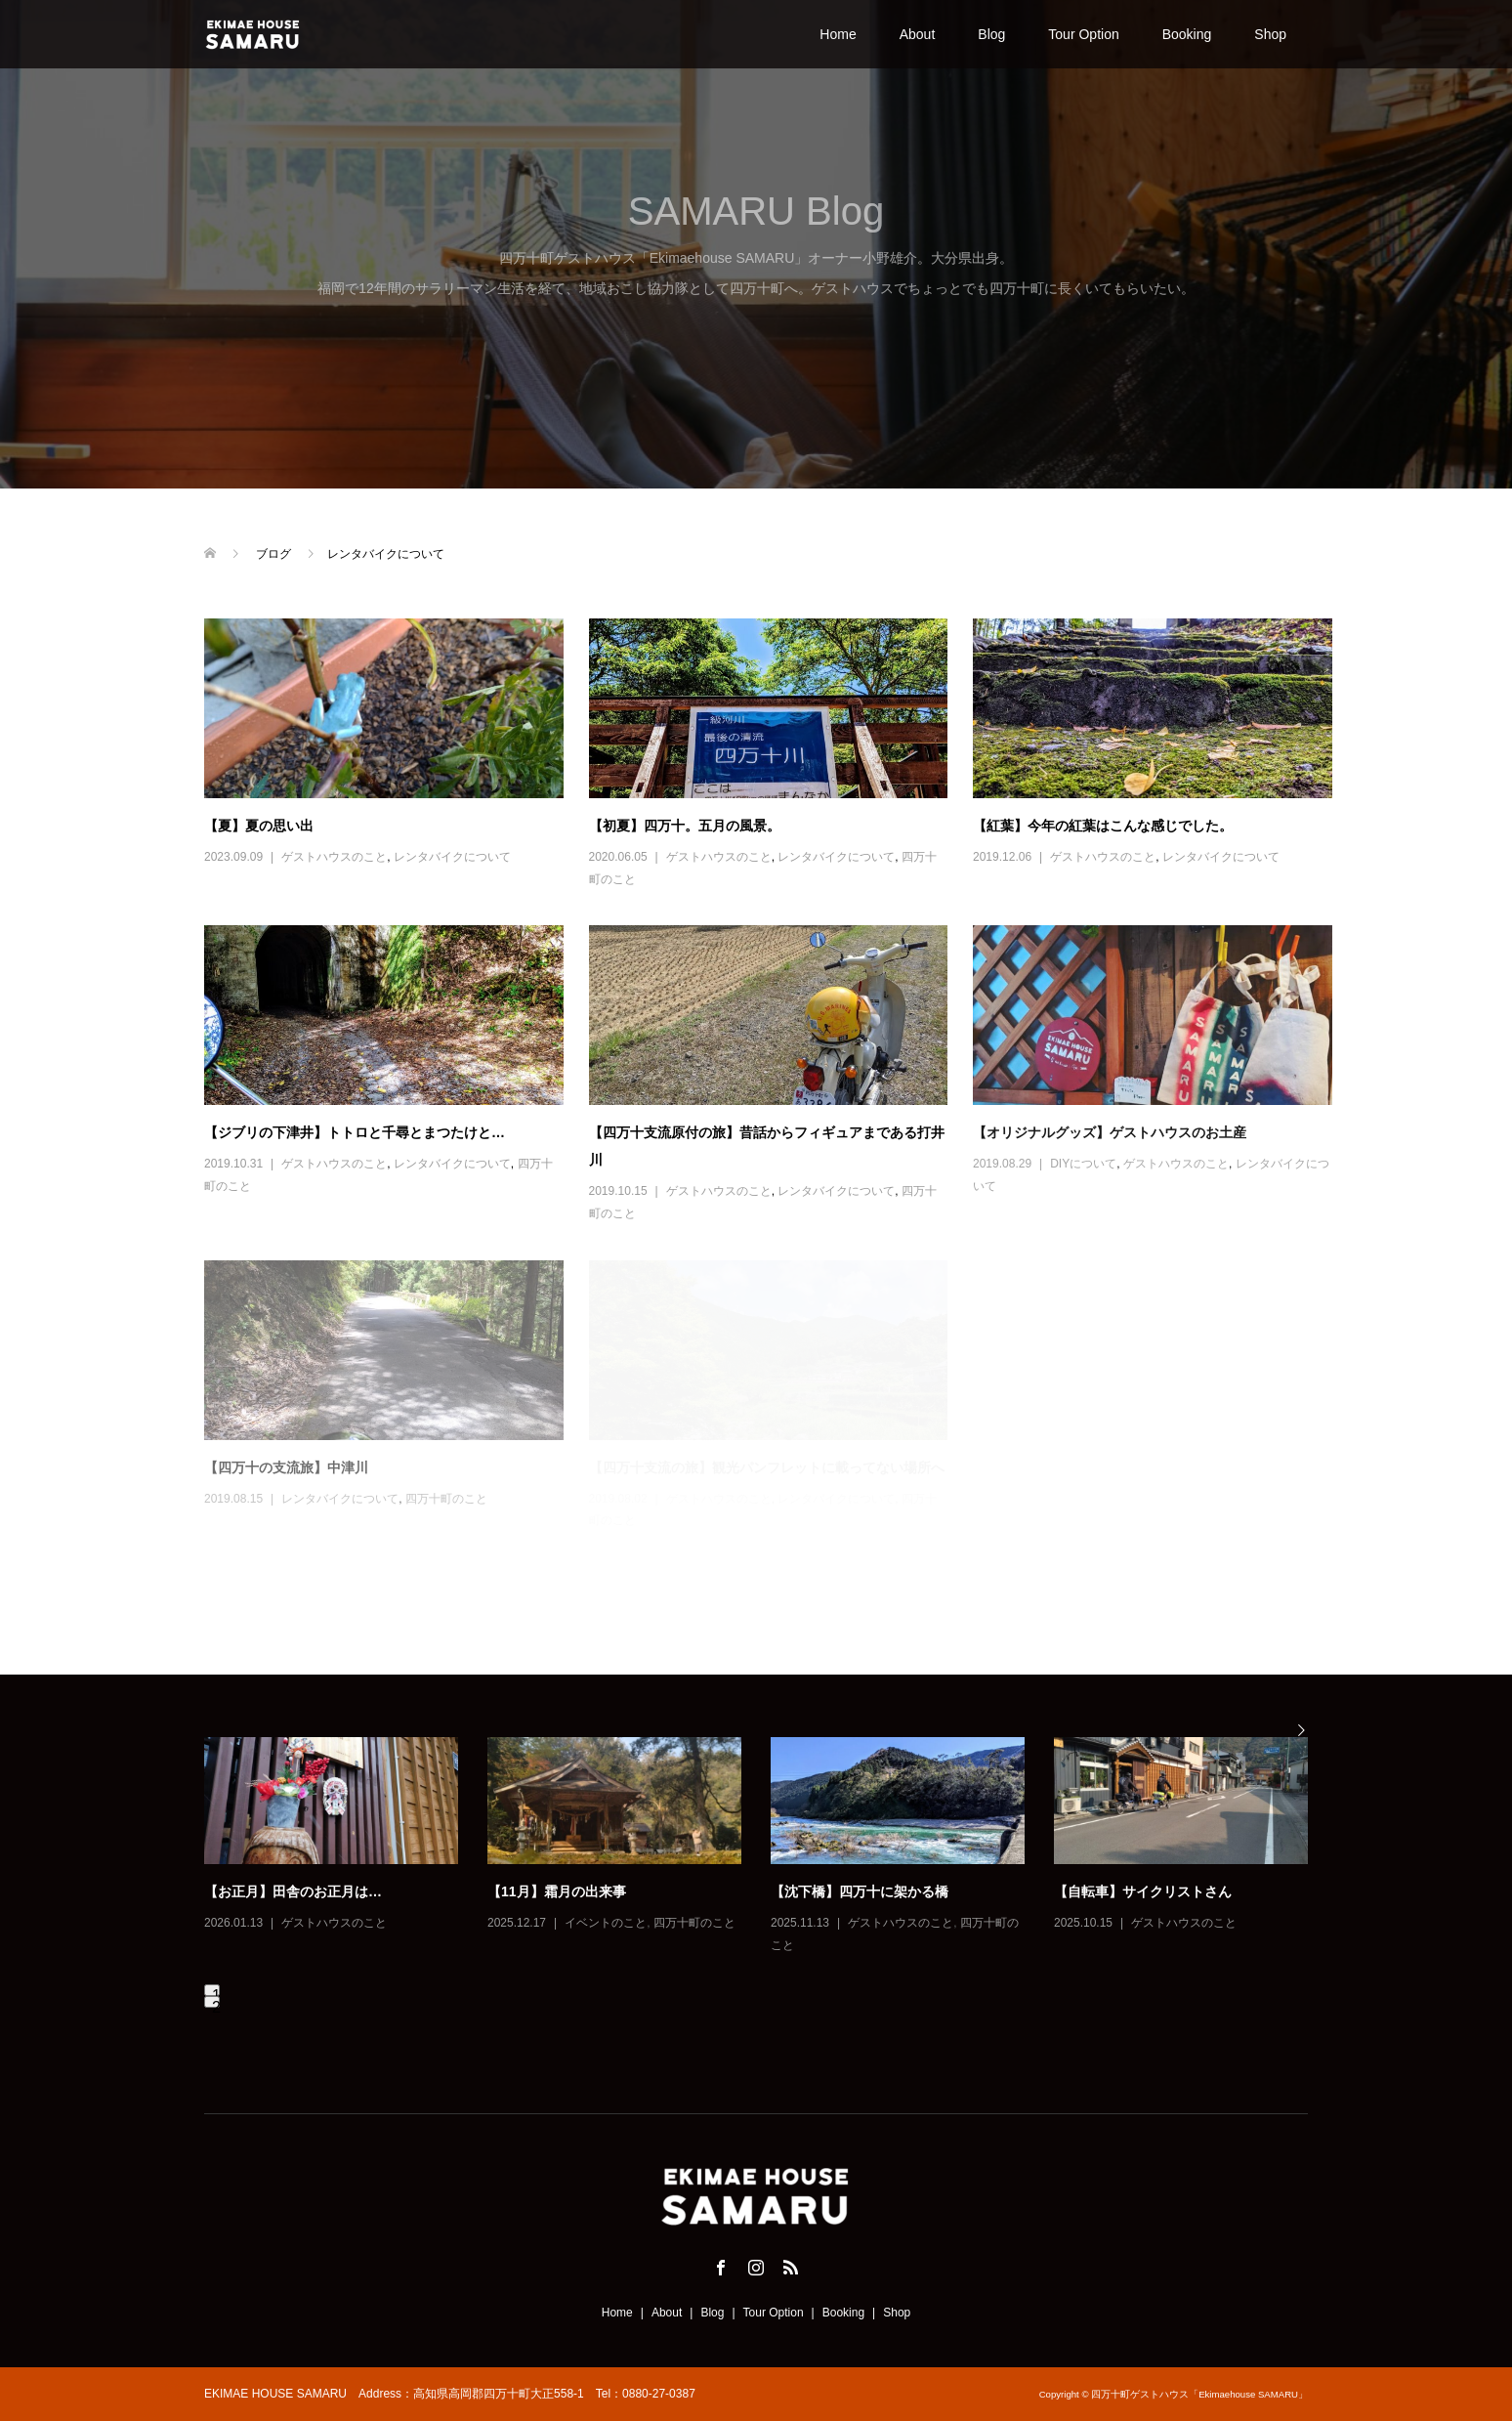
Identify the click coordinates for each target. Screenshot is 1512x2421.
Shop (1270, 34)
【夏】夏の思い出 (259, 825)
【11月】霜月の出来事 (556, 1891)
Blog (991, 34)
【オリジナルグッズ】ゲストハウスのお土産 (1109, 1132)
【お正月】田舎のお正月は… (293, 1891)
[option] (770, 1847)
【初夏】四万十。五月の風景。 (684, 825)
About (918, 34)
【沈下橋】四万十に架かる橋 (859, 1891)
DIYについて (1083, 1163)
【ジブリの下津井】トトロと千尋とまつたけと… (354, 1132)
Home (837, 34)
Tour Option (1083, 34)
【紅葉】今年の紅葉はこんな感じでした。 (1103, 825)
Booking (1187, 34)
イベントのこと (606, 1923)
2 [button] (216, 2003)
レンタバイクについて (452, 857)
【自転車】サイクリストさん (1143, 1891)
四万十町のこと (694, 1923)
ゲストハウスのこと (334, 857)
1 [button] (216, 1991)
